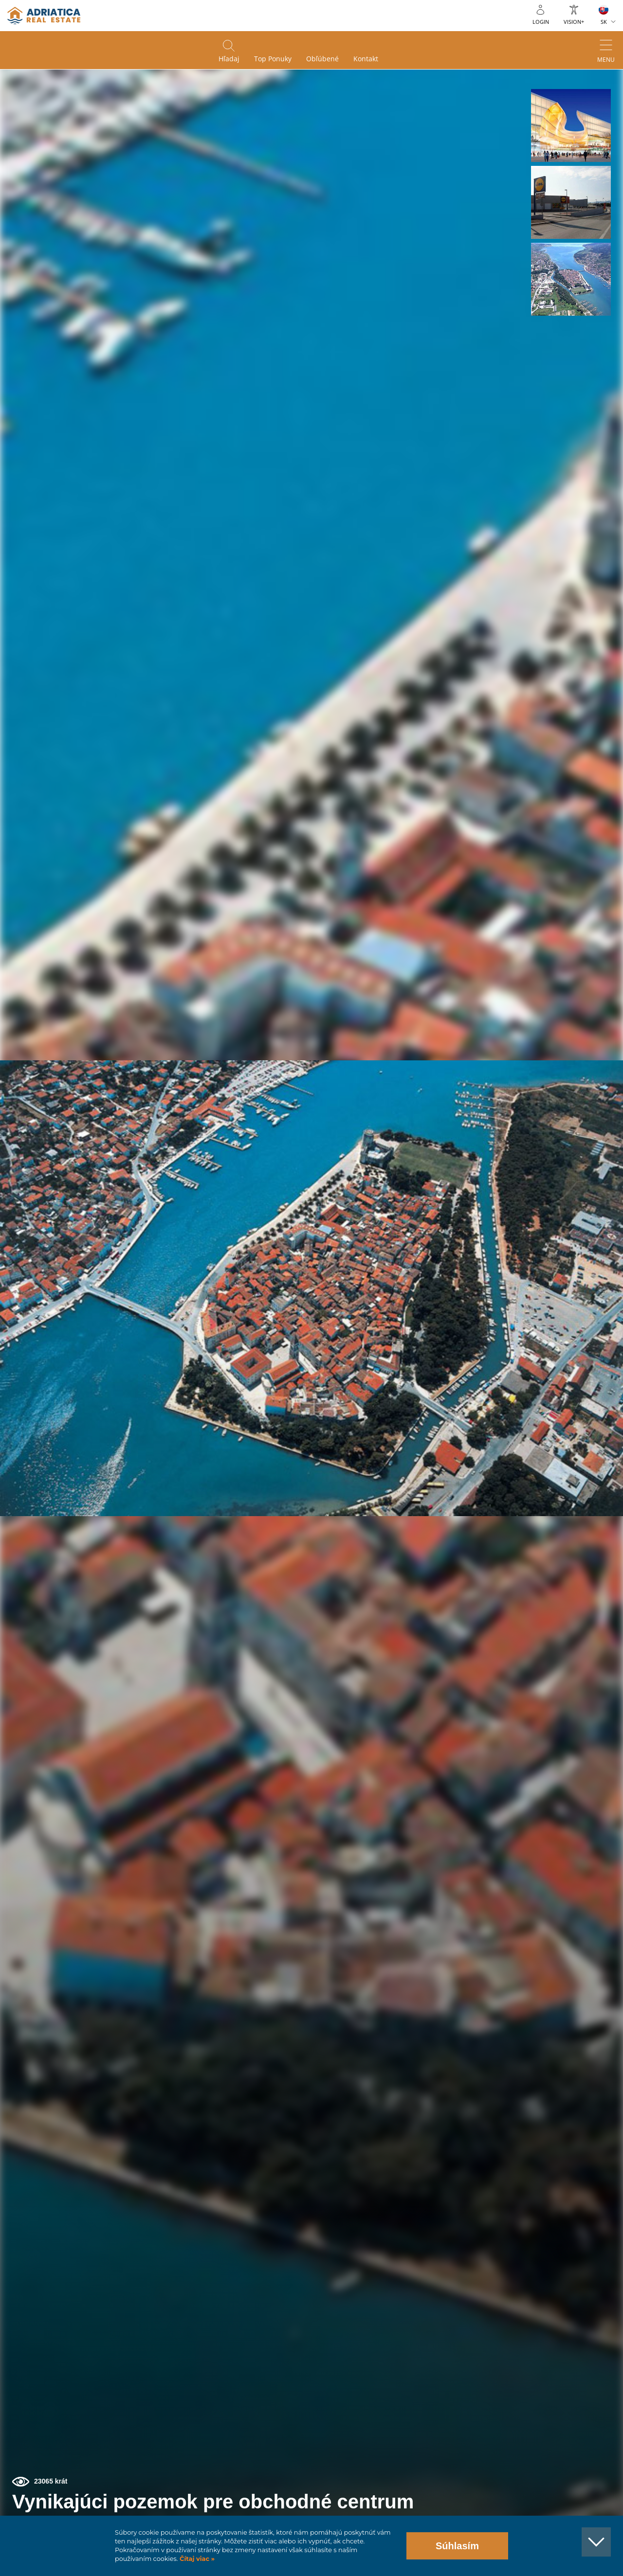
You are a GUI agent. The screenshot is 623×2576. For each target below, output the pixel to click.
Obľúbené (322, 58)
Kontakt (365, 58)
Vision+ (574, 21)
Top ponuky (273, 58)
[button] (571, 125)
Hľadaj (229, 58)
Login (540, 21)
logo (43, 15)
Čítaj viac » (196, 2558)
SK (604, 21)
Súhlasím (457, 2545)
